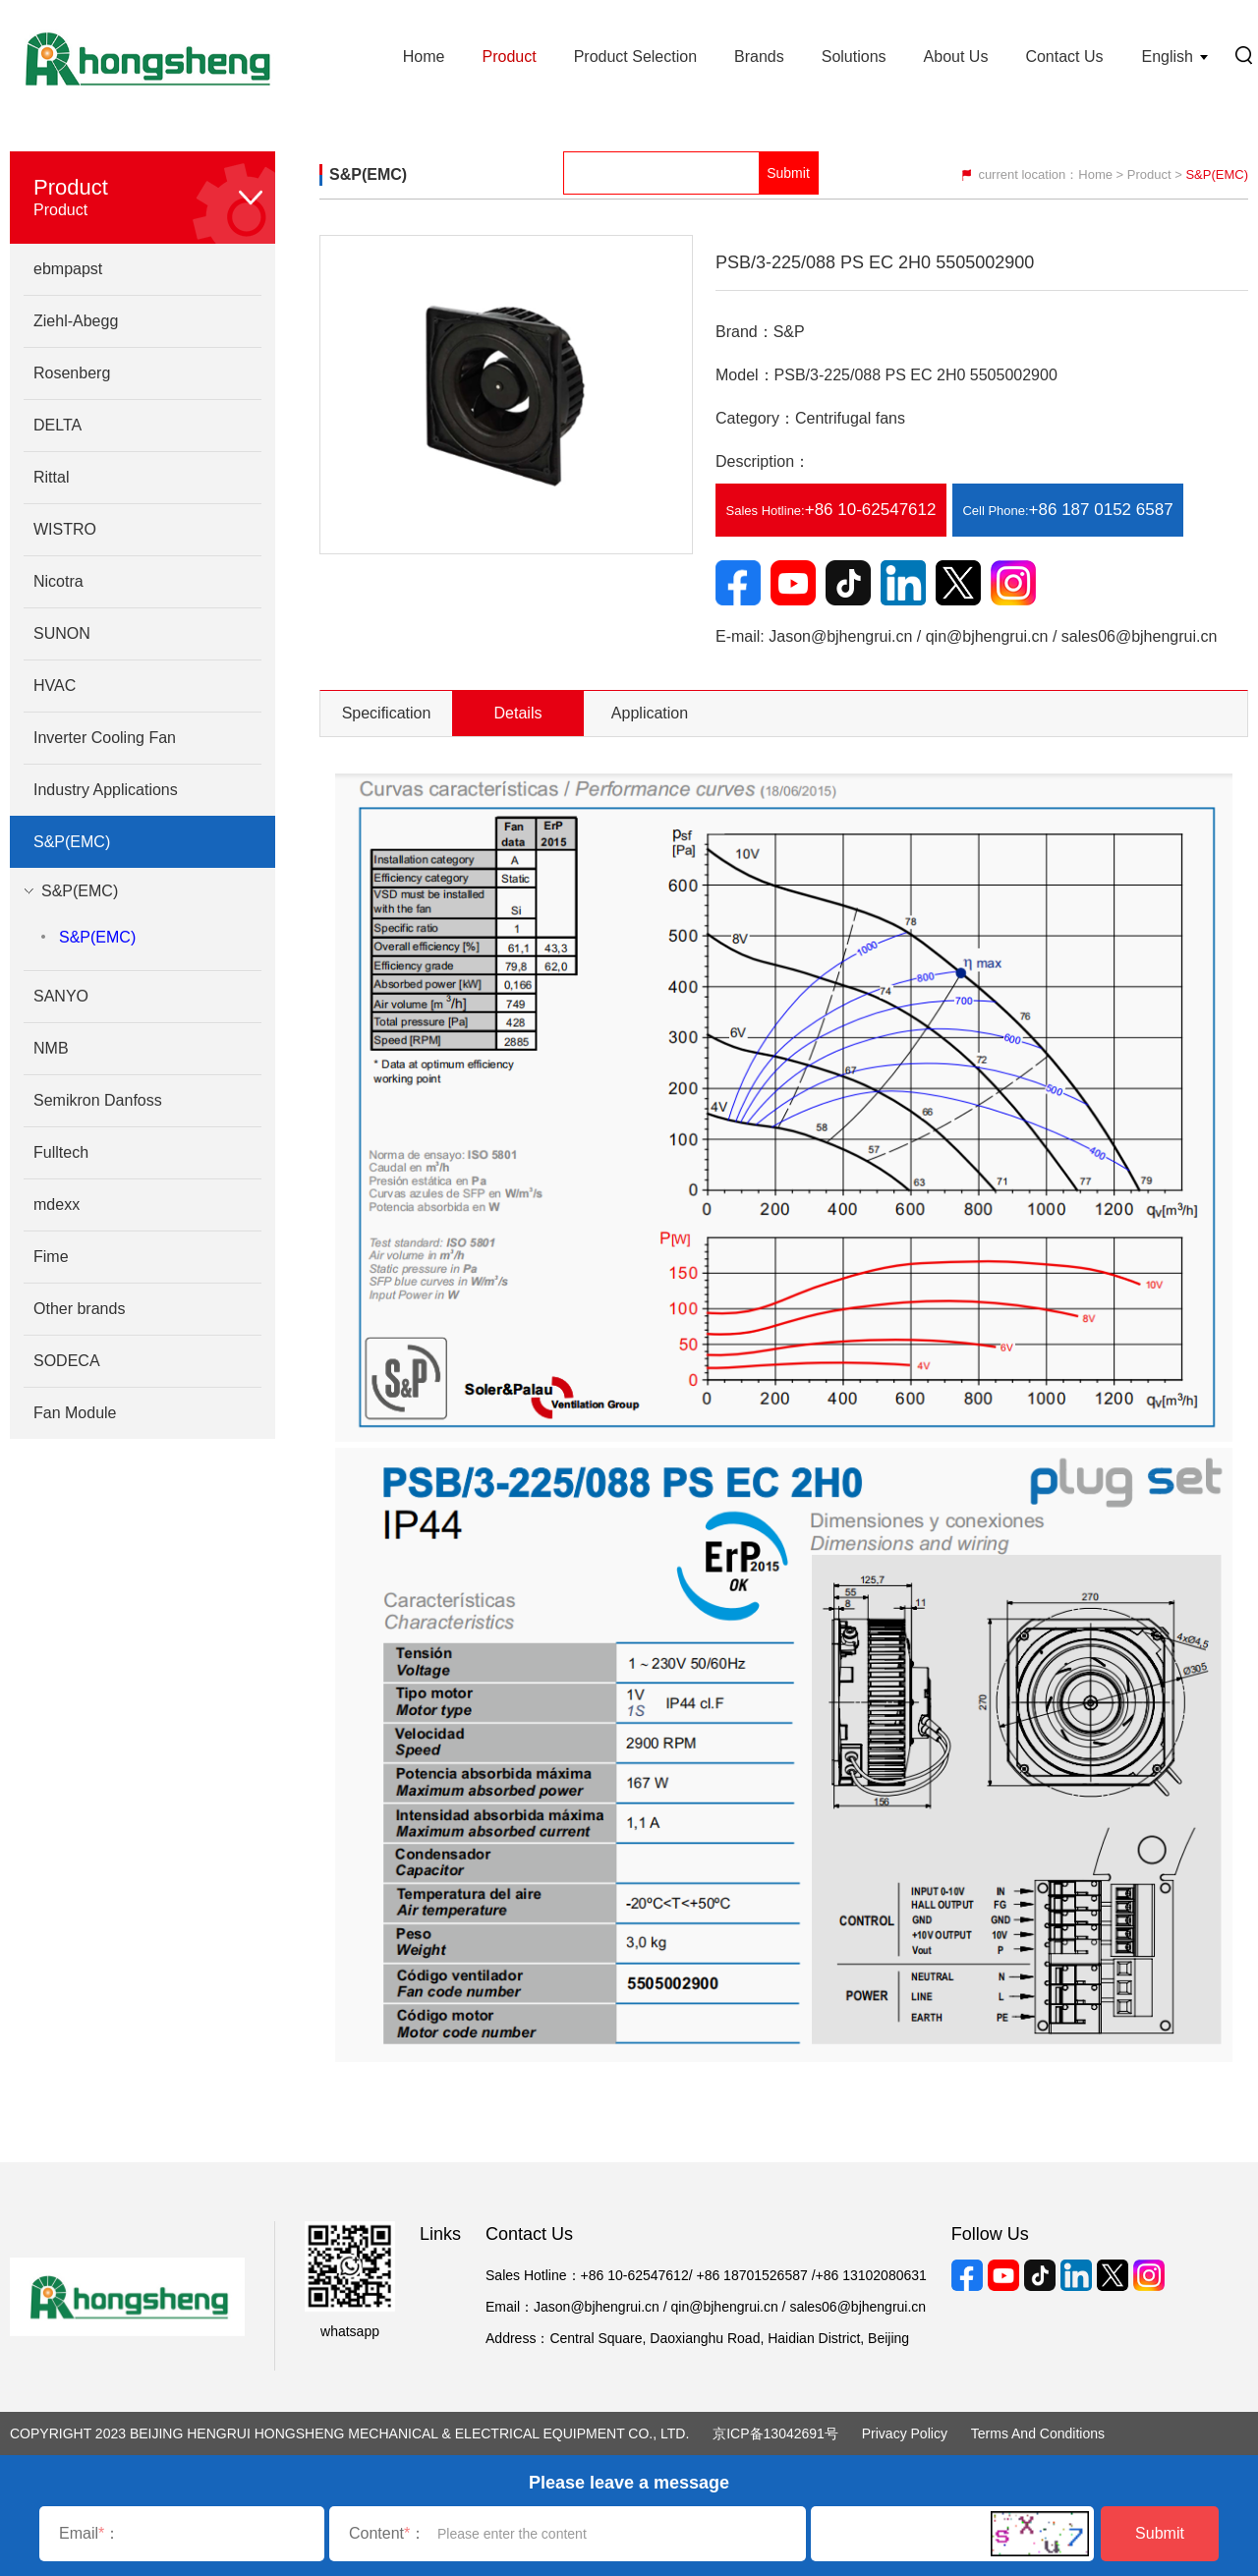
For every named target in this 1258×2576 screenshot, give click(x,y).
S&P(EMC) (97, 937)
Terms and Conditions (1038, 2433)
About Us (956, 56)
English (1167, 56)
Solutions (854, 56)
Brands (759, 56)
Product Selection (635, 56)
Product (509, 56)
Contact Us (1064, 56)
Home (424, 56)
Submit (1159, 2533)
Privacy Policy (904, 2433)
